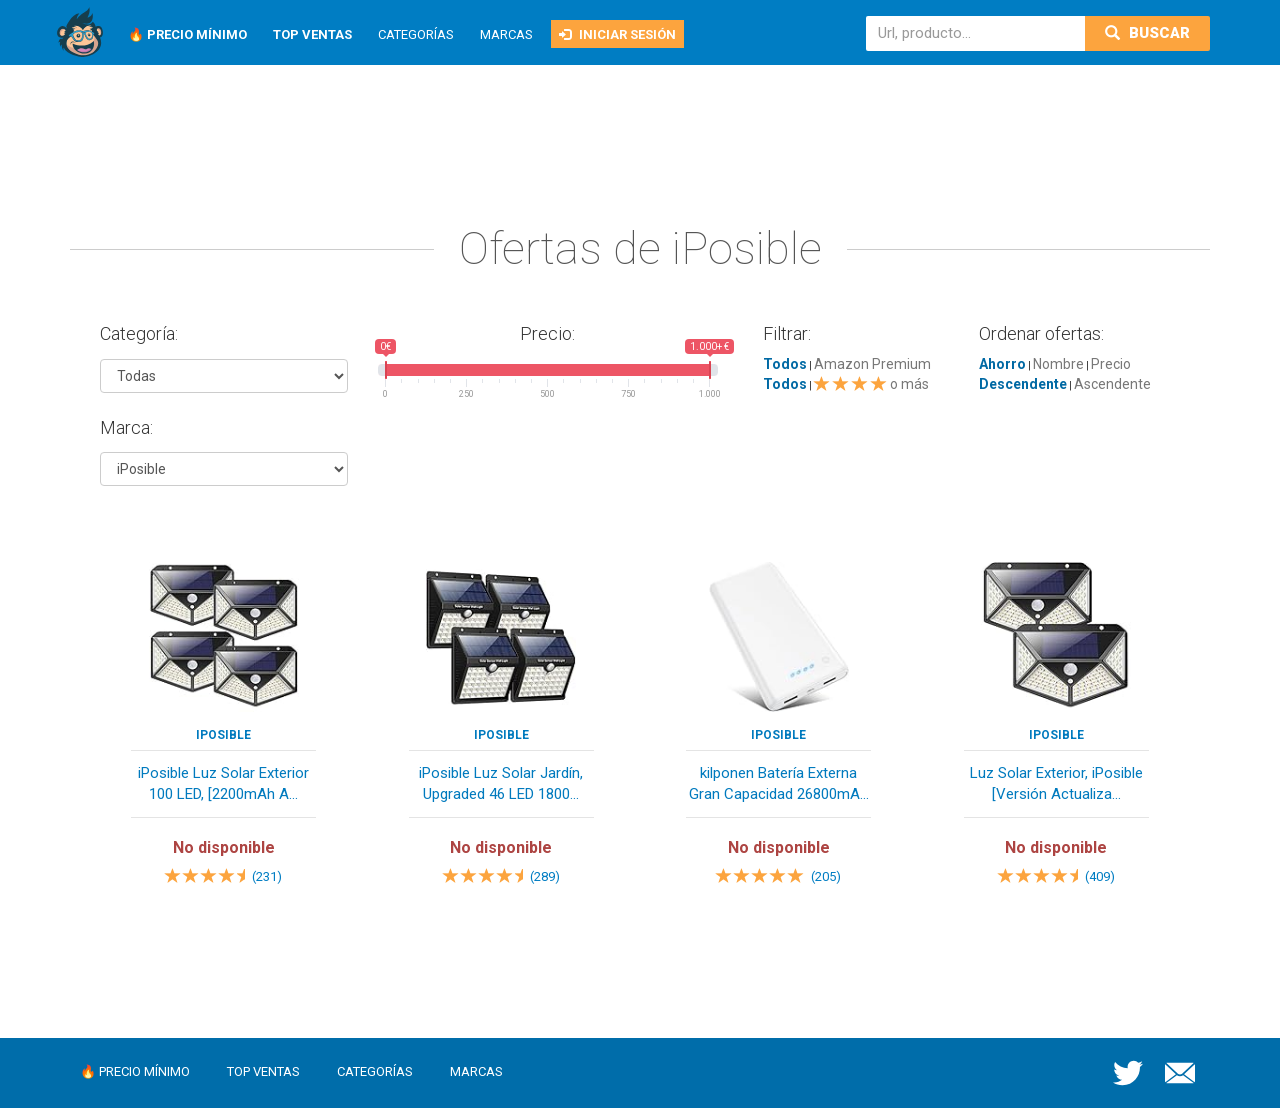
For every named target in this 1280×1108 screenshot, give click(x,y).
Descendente (1023, 384)
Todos (785, 364)
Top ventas (263, 1071)
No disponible (224, 847)
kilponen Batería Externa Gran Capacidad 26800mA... (779, 783)
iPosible (223, 735)
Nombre (1058, 364)
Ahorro (1002, 364)
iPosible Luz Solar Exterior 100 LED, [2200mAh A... (223, 783)
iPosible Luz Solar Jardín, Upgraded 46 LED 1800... (501, 783)
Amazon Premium (872, 364)
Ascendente (1112, 384)
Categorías (416, 34)
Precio (1111, 364)
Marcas (506, 34)
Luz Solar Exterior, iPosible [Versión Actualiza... (1056, 783)
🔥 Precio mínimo (135, 1071)
